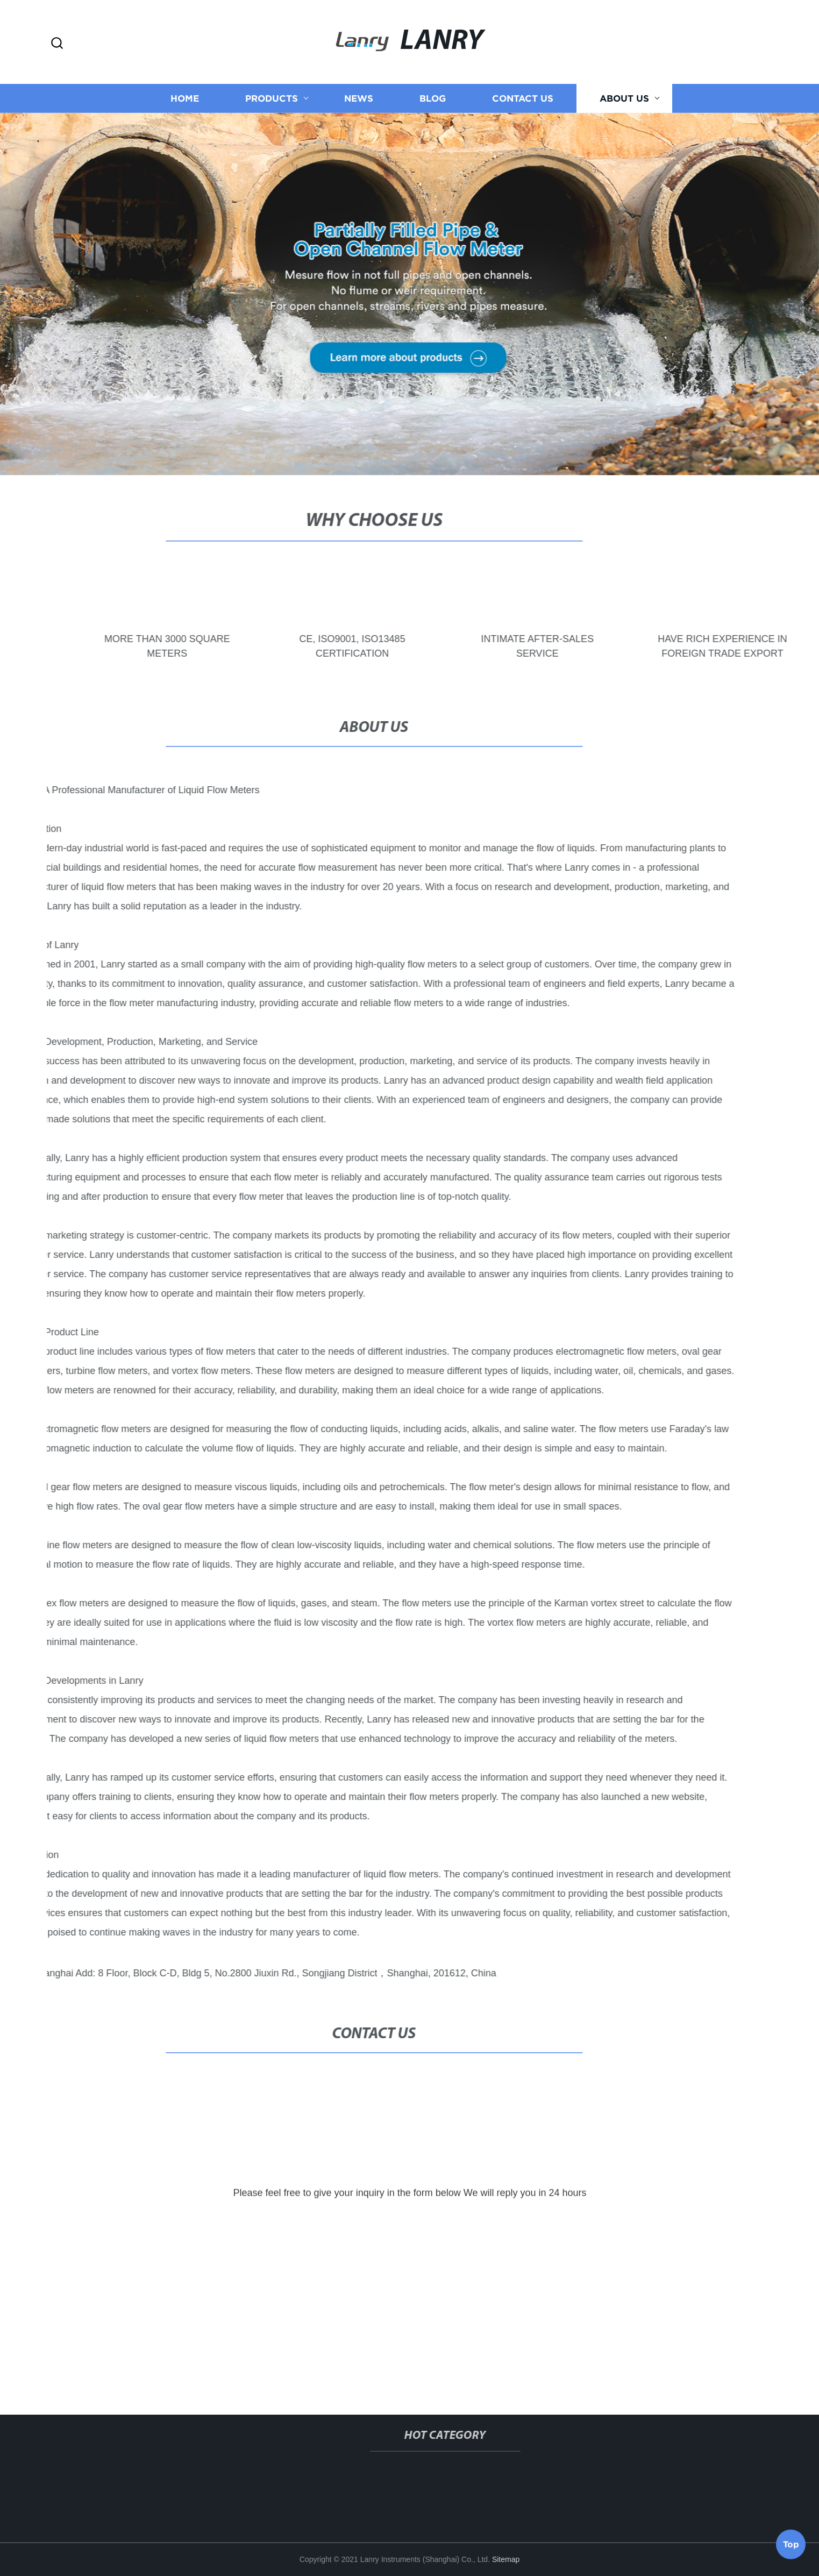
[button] (57, 43)
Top (791, 2547)
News (358, 98)
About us (624, 98)
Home (184, 98)
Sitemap (505, 2559)
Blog (432, 98)
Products (271, 98)
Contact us (522, 98)
